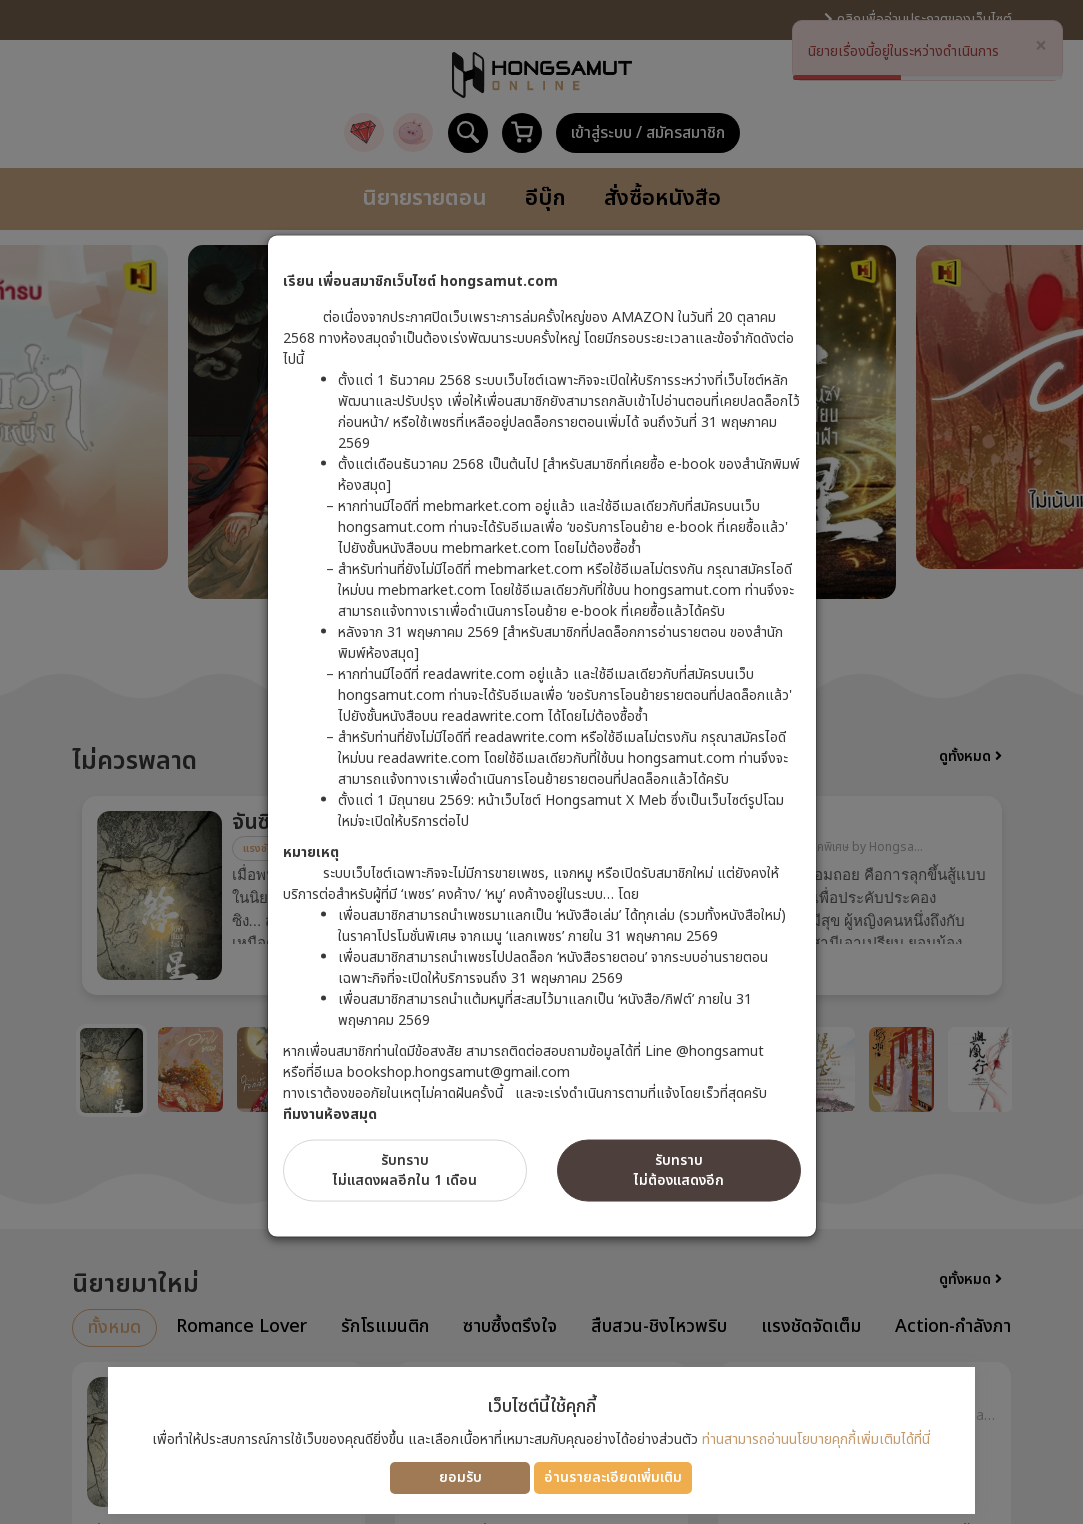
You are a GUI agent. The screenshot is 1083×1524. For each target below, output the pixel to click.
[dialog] (541, 762)
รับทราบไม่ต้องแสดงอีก (679, 1169)
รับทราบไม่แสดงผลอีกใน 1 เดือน (405, 1169)
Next (1042, 894)
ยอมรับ (460, 1477)
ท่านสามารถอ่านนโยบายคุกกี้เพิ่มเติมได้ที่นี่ (816, 1439)
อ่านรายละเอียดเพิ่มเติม (613, 1477)
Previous (42, 894)
